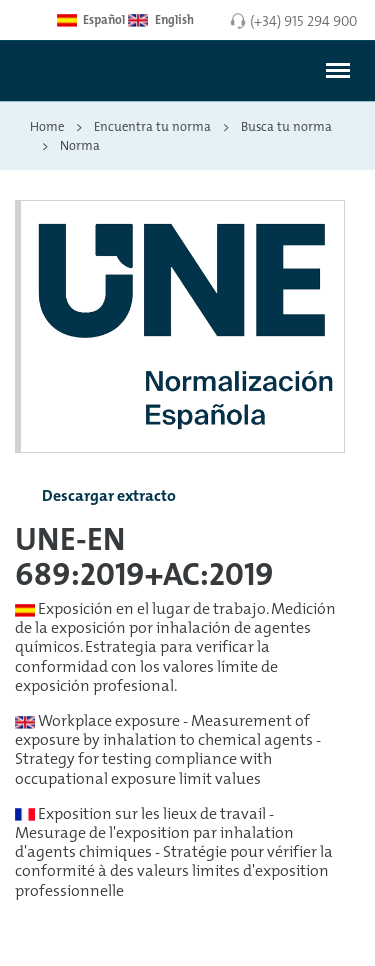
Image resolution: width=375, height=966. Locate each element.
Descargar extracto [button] (92, 497)
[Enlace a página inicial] (73, 77)
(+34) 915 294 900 (303, 20)
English (160, 20)
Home (47, 126)
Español (91, 20)
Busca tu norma (286, 126)
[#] (338, 71)
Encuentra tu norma (152, 126)
